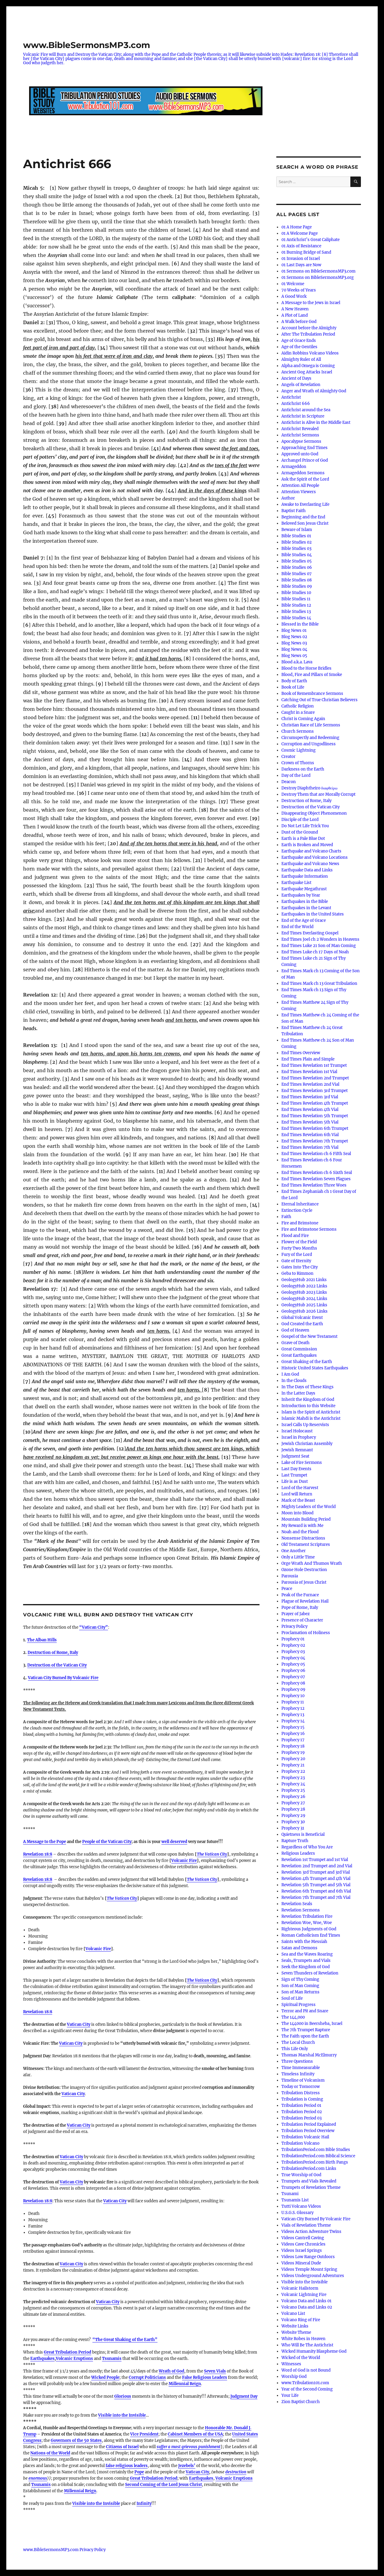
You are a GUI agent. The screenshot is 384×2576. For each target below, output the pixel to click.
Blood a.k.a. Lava (296, 662)
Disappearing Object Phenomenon (314, 813)
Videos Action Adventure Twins (311, 2231)
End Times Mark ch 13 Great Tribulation (319, 983)
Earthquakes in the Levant (306, 907)
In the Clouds (294, 1380)
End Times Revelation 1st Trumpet (314, 1065)
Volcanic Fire (184, 1860)
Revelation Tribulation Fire (306, 1916)
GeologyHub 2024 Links (304, 1298)
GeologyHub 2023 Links (304, 1292)
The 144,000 (293, 2017)
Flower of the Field (299, 1241)
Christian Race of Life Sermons (310, 725)
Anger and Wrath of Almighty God (313, 391)
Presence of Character (302, 1620)
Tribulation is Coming (302, 2099)
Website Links (294, 2326)
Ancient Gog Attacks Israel (306, 372)
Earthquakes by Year (300, 895)
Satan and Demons (299, 1947)
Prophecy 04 (293, 1658)
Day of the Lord (295, 775)
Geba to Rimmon (297, 1273)
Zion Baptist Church (300, 2401)
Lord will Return (296, 1494)
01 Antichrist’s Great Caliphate (310, 239)
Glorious (122, 2396)
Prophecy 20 (293, 1758)
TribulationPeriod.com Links (308, 2168)
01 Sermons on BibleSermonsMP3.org (317, 277)
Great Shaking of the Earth (306, 1361)
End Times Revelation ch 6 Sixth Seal (316, 1172)
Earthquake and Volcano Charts (311, 851)
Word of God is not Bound (306, 2370)
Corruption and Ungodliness (308, 744)
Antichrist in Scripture (302, 416)
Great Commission (299, 1349)
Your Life (289, 2395)
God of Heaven (295, 1330)
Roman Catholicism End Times (310, 1935)
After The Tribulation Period (308, 334)
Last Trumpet (294, 1475)
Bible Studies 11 (295, 599)
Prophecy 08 (293, 1683)
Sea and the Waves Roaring (307, 1954)
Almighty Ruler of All (301, 359)
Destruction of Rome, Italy (53, 1652)
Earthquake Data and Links (307, 870)
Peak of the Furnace (300, 1594)
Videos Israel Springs (301, 2250)
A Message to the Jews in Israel (310, 302)
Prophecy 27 (293, 1802)
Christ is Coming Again (303, 718)
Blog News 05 (294, 655)
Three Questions (297, 2061)
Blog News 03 (294, 643)
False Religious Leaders (204, 2377)
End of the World (297, 926)
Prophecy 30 (293, 1821)
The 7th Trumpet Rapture (305, 2029)
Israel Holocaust (297, 1431)
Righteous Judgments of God (308, 1929)
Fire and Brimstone (299, 1223)
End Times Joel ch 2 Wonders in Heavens (320, 939)
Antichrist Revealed (300, 428)
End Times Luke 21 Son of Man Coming (318, 945)
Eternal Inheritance (300, 1204)
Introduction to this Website (308, 1405)
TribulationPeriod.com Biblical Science (318, 2155)
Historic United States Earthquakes (314, 1368)
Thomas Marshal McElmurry (309, 2055)
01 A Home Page (296, 227)
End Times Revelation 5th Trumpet (314, 1115)
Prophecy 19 (293, 1752)
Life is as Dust (294, 1481)
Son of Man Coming (300, 1985)
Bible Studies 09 (296, 586)
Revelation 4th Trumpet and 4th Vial (315, 1878)
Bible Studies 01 (296, 535)
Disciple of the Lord (300, 819)
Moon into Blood (297, 1513)
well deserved (174, 1841)
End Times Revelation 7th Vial (309, 1147)
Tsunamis (112, 2358)
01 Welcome (292, 283)
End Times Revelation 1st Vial (309, 1071)
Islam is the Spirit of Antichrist (310, 1412)
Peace (286, 1588)
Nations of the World (50, 2453)
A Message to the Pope (44, 1841)
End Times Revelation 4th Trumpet (314, 1103)
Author (288, 498)
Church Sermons (297, 731)
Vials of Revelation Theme (306, 2225)
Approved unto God (299, 454)
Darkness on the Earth (302, 769)
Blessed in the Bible (300, 624)
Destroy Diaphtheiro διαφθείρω (309, 788)
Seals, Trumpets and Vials (306, 1960)
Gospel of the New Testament (309, 1336)
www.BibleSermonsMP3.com (86, 45)
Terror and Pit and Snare (304, 2010)
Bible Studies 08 (296, 580)
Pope (139, 2472)
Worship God (294, 2376)
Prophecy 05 (293, 1664)
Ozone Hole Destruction (304, 1569)
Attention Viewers (298, 491)
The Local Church (298, 2042)
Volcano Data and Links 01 (306, 2300)
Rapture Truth (294, 1840)
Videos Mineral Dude (301, 2263)
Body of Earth (294, 680)
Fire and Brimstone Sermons (309, 1229)
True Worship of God (301, 2174)
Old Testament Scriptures (305, 1544)
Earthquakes (42, 2358)
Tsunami (289, 2193)
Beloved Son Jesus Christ (304, 523)
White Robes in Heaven (303, 2338)
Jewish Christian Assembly (306, 1443)
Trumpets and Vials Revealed (308, 2181)
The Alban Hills (42, 1639)
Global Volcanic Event (302, 1317)
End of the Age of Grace (303, 920)
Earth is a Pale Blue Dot (303, 838)
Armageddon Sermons (303, 472)
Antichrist (291, 397)
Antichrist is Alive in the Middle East (315, 422)
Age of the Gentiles (299, 346)
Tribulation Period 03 (301, 2118)
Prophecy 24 (293, 1784)
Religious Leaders (298, 1853)
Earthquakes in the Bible (304, 901)
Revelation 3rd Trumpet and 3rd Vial (315, 1872)
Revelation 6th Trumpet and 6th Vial (316, 1891)
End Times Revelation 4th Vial (309, 1109)
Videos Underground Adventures (312, 2275)
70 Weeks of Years (298, 290)
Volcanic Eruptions (74, 2358)
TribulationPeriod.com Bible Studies (315, 2149)
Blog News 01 (294, 630)
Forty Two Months (299, 1248)
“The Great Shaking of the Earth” (125, 2339)
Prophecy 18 (292, 1746)
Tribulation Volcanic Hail (305, 2137)
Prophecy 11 (292, 1702)
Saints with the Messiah (304, 1941)
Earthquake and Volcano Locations (314, 857)
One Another (293, 1550)
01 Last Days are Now (301, 264)
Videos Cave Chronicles (303, 2244)
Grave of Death (295, 1342)
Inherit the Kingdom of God (307, 1399)
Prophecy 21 (292, 1765)
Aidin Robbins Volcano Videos (310, 353)
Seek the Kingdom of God (305, 1966)
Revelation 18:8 (37, 2011)
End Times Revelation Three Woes (313, 1185)
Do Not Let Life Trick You (305, 825)
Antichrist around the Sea (305, 409)
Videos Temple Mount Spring (309, 2269)
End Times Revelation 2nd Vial (310, 1084)
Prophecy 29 (293, 1815)
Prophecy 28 (293, 1809)
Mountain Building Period (306, 1519)
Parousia (289, 1576)
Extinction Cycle (296, 1210)
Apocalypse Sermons (301, 441)
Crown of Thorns (297, 762)
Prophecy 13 (292, 1714)
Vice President (144, 2434)
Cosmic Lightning (298, 750)
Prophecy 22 (293, 1771)
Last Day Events (296, 1468)
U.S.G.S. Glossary (297, 2212)
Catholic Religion (297, 706)
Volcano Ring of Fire (300, 2319)
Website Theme (296, 2332)
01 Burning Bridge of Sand (306, 252)
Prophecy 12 (292, 1708)
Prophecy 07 (293, 1676)
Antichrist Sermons (300, 435)
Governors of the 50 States (76, 2440)
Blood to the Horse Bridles (306, 668)
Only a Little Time (298, 1557)
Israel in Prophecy (298, 1437)
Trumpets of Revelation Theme (310, 2187)
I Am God (290, 1374)
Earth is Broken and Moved (307, 844)
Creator (288, 756)
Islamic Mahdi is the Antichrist (310, 1418)
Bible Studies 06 (296, 567)
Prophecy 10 (292, 1695)
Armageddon (293, 466)
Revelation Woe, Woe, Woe (306, 1922)
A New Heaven (295, 309)
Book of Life (292, 687)
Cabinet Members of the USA (195, 2434)
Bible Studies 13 (296, 611)
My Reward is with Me (302, 1525)
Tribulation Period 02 (301, 2111)
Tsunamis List (295, 2200)
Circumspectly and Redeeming (310, 737)
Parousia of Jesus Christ (303, 1582)
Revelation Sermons (300, 1910)
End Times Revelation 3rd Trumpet (314, 1090)
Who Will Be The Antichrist (307, 2345)
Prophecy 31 (292, 1828)
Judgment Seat (295, 1456)
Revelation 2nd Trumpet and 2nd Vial (316, 1866)
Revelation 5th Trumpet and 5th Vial (315, 1884)
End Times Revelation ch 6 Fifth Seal (316, 1153)
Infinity (144, 2503)
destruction (235, 2472)
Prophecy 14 (292, 1721)
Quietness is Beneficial (303, 1834)
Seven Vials (215, 2371)
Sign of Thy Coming (300, 1979)
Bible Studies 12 (296, 605)
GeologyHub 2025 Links (304, 1305)
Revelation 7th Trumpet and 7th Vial (315, 1897)
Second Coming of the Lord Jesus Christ (163, 2484)
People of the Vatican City (106, 1841)
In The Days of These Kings (307, 1386)
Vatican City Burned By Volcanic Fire (63, 1677)
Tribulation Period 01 (301, 2105)
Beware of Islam (296, 529)
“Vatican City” (93, 1627)
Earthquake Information (304, 876)
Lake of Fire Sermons (301, 1462)
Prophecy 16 (293, 1733)
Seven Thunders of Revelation (309, 1973)
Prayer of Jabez (295, 1613)
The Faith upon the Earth (305, 2036)
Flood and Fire (295, 1235)
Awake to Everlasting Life (305, 504)
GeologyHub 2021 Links (304, 1279)
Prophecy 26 (293, 1796)
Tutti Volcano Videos (301, 2206)
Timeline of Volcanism (303, 2080)
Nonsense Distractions (303, 1538)
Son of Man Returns (300, 1992)
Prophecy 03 (293, 1651)
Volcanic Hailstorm (299, 2288)
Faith (286, 1216)
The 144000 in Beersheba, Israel (311, 2023)
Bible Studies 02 (296, 542)
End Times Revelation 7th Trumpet (314, 1141)
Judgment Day (243, 2396)
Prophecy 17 (292, 1739)
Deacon (288, 781)
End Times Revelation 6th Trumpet (314, 1128)
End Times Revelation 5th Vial (309, 1122)
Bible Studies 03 (296, 548)
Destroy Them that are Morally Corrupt (318, 794)
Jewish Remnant (297, 1449)
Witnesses (291, 2363)
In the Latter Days (298, 1393)
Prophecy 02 (293, 1645)
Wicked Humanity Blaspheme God (313, 2351)
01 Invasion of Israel (300, 258)
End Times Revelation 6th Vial (310, 1134)
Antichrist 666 (295, 403)
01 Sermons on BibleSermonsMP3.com (318, 271)
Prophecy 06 (293, 1670)
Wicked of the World (300, 2357)
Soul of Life (292, 1998)
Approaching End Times (304, 447)
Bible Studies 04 (296, 554)
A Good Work (294, 296)
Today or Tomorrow (300, 2086)
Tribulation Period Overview (307, 2130)
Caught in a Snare (298, 712)
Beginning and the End (303, 517)
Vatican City (78, 2024)
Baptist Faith (293, 510)
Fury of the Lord (296, 1254)
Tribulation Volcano (300, 2143)
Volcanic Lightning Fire (303, 2294)
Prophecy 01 (292, 1639)
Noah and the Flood (300, 1531)
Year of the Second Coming (307, 2389)
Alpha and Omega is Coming (308, 365)
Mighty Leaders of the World (308, 1506)
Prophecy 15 (292, 1727)
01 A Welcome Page (299, 233)
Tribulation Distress (300, 2092)
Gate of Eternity (296, 1260)
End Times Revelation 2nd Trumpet (315, 1078)
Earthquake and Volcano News (310, 863)
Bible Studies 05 (296, 561)
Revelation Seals (296, 1903)
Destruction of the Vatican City (57, 1665)
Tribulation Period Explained (308, 2124)
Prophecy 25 (293, 1790)
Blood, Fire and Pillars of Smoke (311, 674)
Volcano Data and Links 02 (306, 2307)
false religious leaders (127, 2465)
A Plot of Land (294, 315)
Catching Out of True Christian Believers (319, 699)
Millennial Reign (185, 2383)
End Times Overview (300, 1052)
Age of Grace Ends (298, 340)
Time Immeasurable (300, 2067)
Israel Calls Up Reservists (305, 1424)
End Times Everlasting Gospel (309, 933)
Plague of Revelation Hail (304, 1601)
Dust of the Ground (299, 832)
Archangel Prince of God (304, 460)
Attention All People (300, 485)
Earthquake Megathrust (304, 888)
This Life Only (294, 2048)
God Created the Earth (302, 1323)
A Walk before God (298, 321)
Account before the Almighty (308, 327)
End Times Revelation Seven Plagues (316, 1178)
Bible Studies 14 (296, 617)
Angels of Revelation (300, 384)
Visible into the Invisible (122, 2415)
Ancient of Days (296, 378)
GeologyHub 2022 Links (304, 1286)
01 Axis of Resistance (301, 246)
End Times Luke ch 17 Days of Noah (315, 952)
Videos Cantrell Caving (302, 2237)
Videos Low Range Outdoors (308, 2256)
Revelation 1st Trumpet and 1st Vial (314, 1859)
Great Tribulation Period (67, 2352)
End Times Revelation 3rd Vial (309, 1096)
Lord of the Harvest (299, 1487)
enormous (37, 2478)
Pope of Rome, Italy (299, 1607)
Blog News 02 (294, 636)
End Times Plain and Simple (307, 1059)
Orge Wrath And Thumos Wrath (311, 1563)
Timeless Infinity (297, 2074)
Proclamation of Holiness (305, 1632)
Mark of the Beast (298, 1500)
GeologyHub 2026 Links (304, 1311)
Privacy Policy (294, 1626)
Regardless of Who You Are (307, 1847)
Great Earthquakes (299, 1355)
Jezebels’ (186, 2465)
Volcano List (293, 2313)
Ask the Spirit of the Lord (305, 479)
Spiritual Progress (298, 2004)
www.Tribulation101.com (305, 2382)
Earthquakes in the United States (312, 914)
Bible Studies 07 (296, 573)
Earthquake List (296, 882)
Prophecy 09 (293, 1689)
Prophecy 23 (293, 1777)
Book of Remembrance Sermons (312, 693)
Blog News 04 (294, 649)
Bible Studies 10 (296, 592)
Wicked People (105, 2377)
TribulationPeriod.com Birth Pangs (314, 2162)
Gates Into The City (299, 1267)
